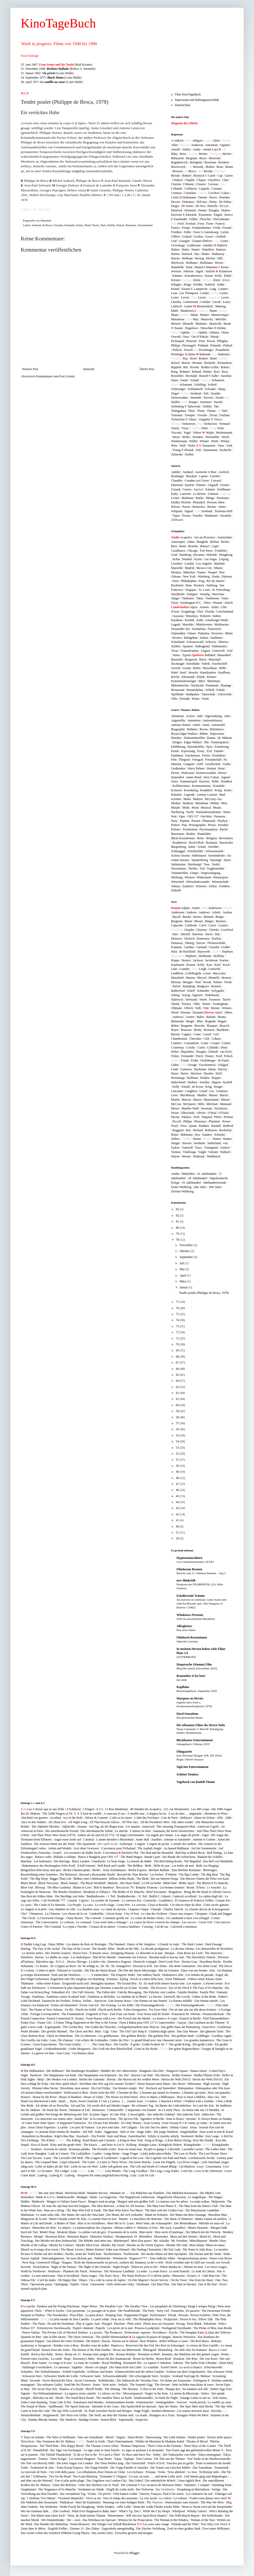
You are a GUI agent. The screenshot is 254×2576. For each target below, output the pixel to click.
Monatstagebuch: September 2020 (197, 1690)
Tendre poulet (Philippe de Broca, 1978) (204, 1293)
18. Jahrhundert (197, 1178)
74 (178, 1320)
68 (178, 1356)
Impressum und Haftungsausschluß (197, 100)
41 (178, 1520)
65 (178, 1375)
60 (178, 1405)
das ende (182, 1679)
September (187, 1257)
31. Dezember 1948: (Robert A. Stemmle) (58, 69)
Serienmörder (145, 225)
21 (178, 1532)
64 (178, 1381)
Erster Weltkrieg (181, 1187)
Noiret (95, 225)
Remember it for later (191, 1676)
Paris (103, 225)
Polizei (120, 225)
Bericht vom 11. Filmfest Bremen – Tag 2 (201, 1573)
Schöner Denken (187, 1774)
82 (178, 1215)
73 (178, 1326)
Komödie (70, 225)
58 (178, 1417)
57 (178, 1423)
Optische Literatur (187, 1641)
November (187, 1245)
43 (178, 1508)
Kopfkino (183, 1687)
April (183, 1275)
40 (178, 1526)
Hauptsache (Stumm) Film (194, 1664)
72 (178, 1332)
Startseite (89, 369)
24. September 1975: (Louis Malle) (51, 77)
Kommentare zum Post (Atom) (55, 376)
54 (178, 1441)
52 (178, 1453)
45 (178, 1496)
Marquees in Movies (190, 1698)
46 (178, 1490)
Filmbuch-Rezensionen (192, 1637)
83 (178, 1209)
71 (178, 1338)
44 (178, 1502)
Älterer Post (146, 369)
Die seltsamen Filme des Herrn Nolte (201, 1725)
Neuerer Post (30, 369)
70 (178, 1344)
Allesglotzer (184, 1626)
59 (178, 1411)
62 (178, 1393)
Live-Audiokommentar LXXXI (195, 1561)
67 (178, 1362)
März (183, 1281)
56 (178, 1429)
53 (178, 1447)
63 (178, 1387)
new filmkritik (186, 1580)
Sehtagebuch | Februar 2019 (193, 1744)
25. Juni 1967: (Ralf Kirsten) (56, 64)
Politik (111, 225)
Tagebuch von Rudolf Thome (196, 1782)
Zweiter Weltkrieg (182, 1191)
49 (178, 1472)
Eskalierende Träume (191, 1596)
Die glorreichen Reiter (190, 1717)
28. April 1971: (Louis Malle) (52, 82)
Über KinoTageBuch (188, 94)
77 (178, 1302)
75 (178, 1314)
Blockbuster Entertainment (195, 1740)
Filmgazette (184, 1751)
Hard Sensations (187, 1714)
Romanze (131, 225)
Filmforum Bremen (189, 1569)
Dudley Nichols (181, 502)
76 (178, 1308)
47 (178, 1484)
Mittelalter (188, 1174)
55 (178, 1435)
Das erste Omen (186, 1629)
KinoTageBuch (58, 23)
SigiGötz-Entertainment (192, 1767)
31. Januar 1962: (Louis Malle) (47, 73)
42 (178, 1514)
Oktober (185, 1251)
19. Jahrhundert (191, 1182)
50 (178, 1466)
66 (178, 1369)
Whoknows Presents (190, 1615)
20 (178, 1538)
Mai (182, 1269)
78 (178, 1239)
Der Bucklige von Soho (69, 1896)
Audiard (36, 225)
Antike (175, 1174)
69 (178, 1350)
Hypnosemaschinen (189, 1558)
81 (178, 1221)
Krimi (79, 225)
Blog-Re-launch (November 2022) (197, 1668)
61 (178, 1399)
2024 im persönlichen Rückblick (196, 1618)
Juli (182, 1263)
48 (178, 1478)
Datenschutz (182, 105)
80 (178, 1228)
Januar (184, 1287)
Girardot (58, 225)
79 (178, 1233)
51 (178, 1459)
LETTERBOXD (186, 1656)
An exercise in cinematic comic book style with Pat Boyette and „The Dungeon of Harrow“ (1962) (202, 1603)
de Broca (47, 225)
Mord (87, 225)
